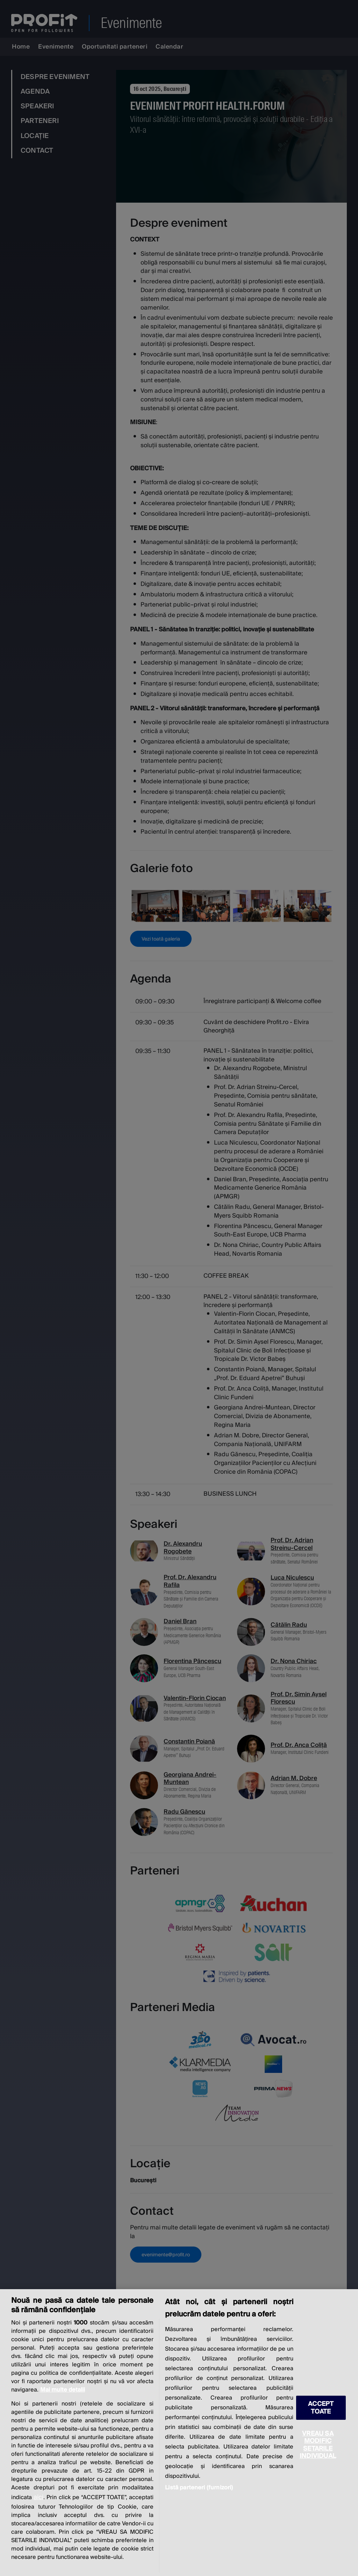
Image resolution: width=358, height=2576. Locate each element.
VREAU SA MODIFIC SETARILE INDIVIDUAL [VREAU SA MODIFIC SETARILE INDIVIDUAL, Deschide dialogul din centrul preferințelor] (318, 2444)
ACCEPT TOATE (321, 2408)
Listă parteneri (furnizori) (199, 2487)
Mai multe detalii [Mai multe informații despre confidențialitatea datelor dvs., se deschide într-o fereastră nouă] (62, 2390)
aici (38, 2497)
